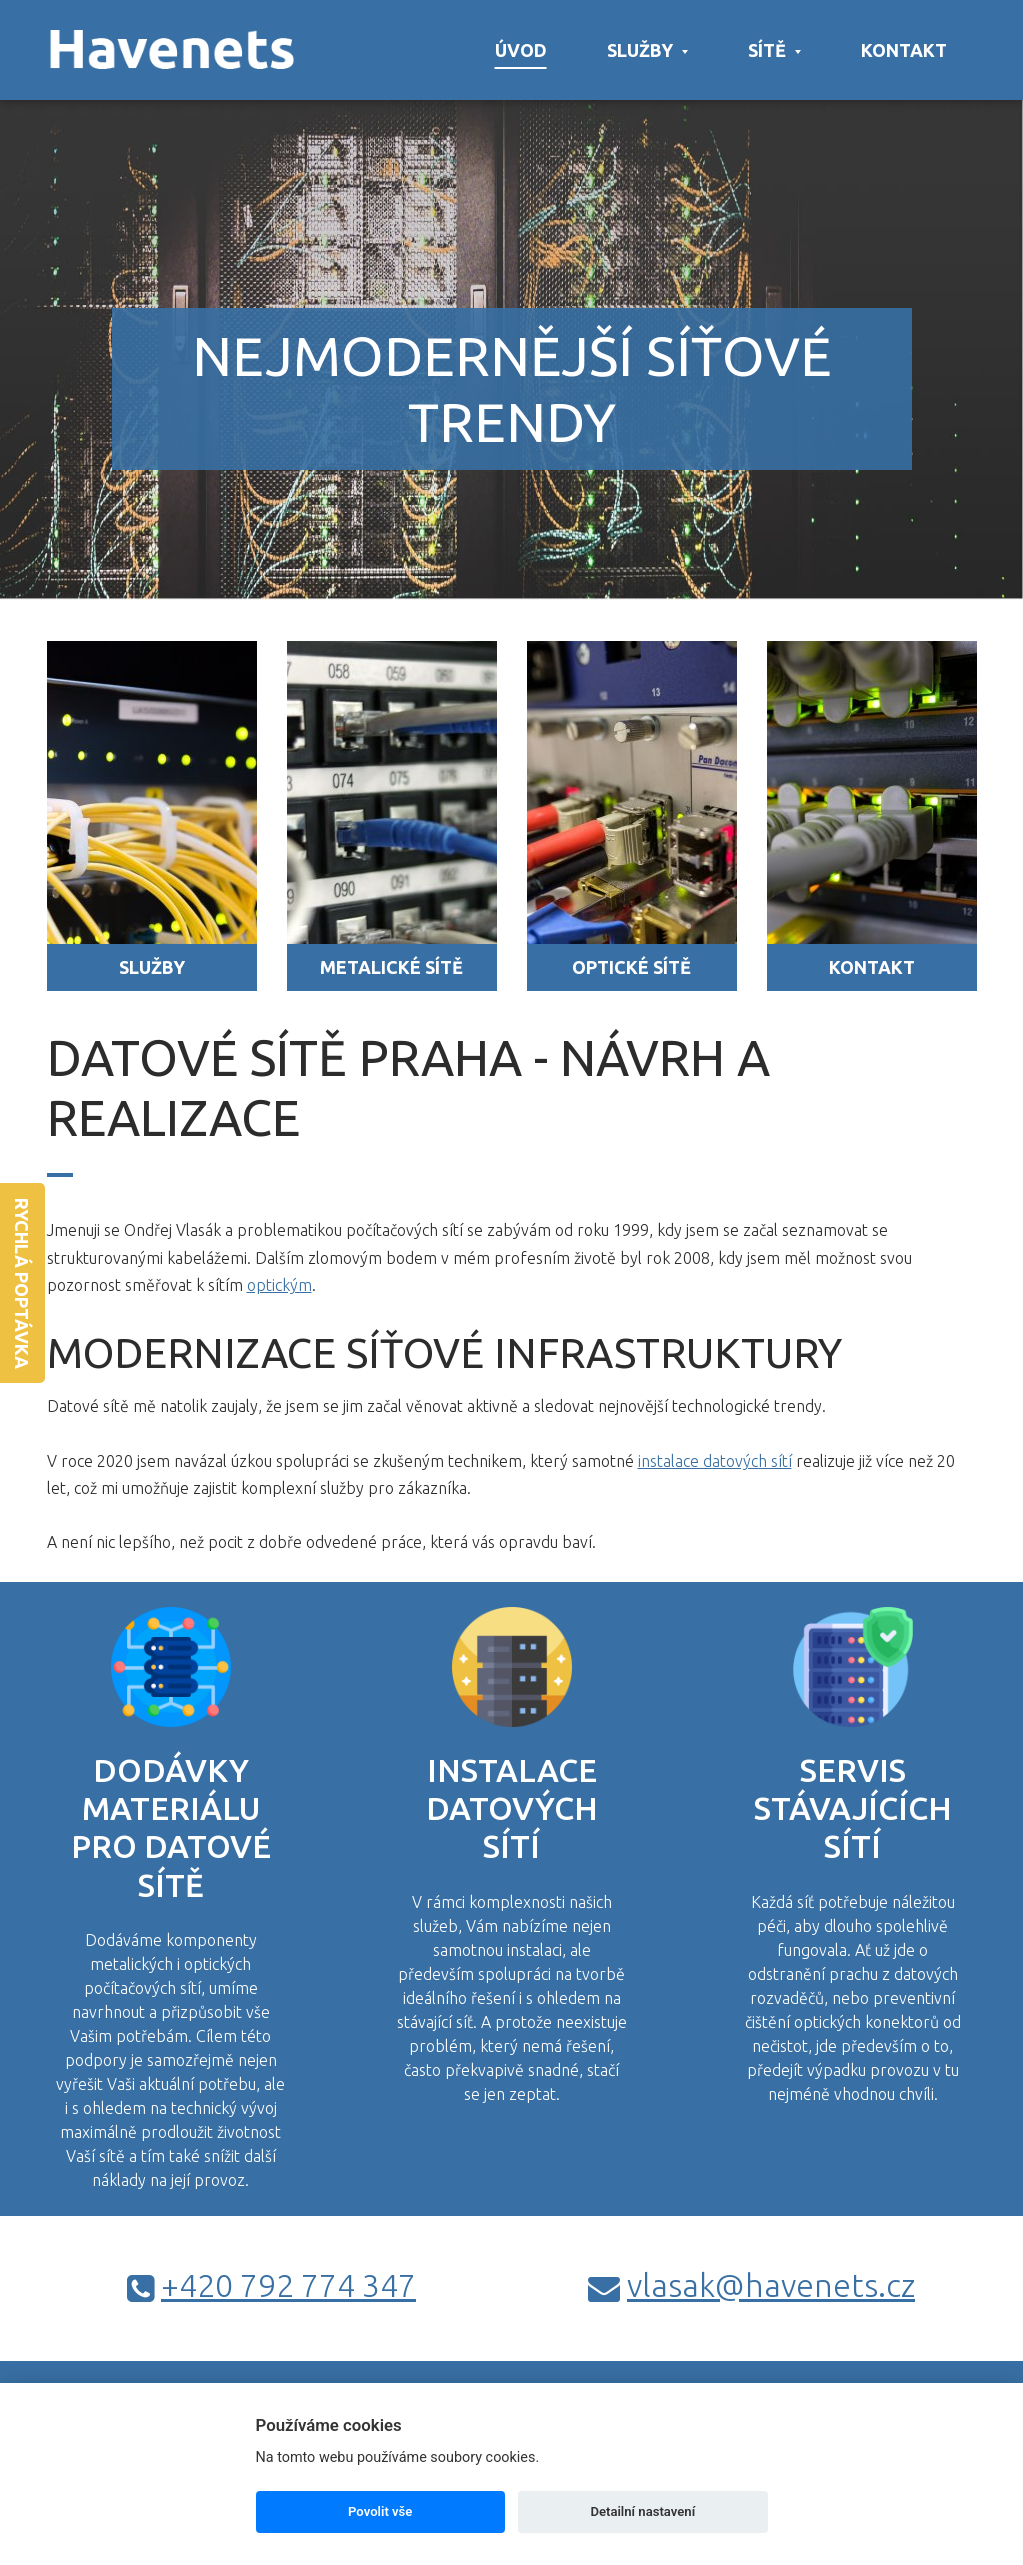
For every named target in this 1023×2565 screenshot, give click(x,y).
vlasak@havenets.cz (771, 2285)
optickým (279, 1285)
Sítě (774, 50)
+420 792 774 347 (288, 2285)
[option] (511, 300)
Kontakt (904, 50)
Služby (647, 50)
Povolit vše (380, 2511)
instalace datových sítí (715, 1461)
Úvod (521, 50)
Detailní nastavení (642, 2511)
